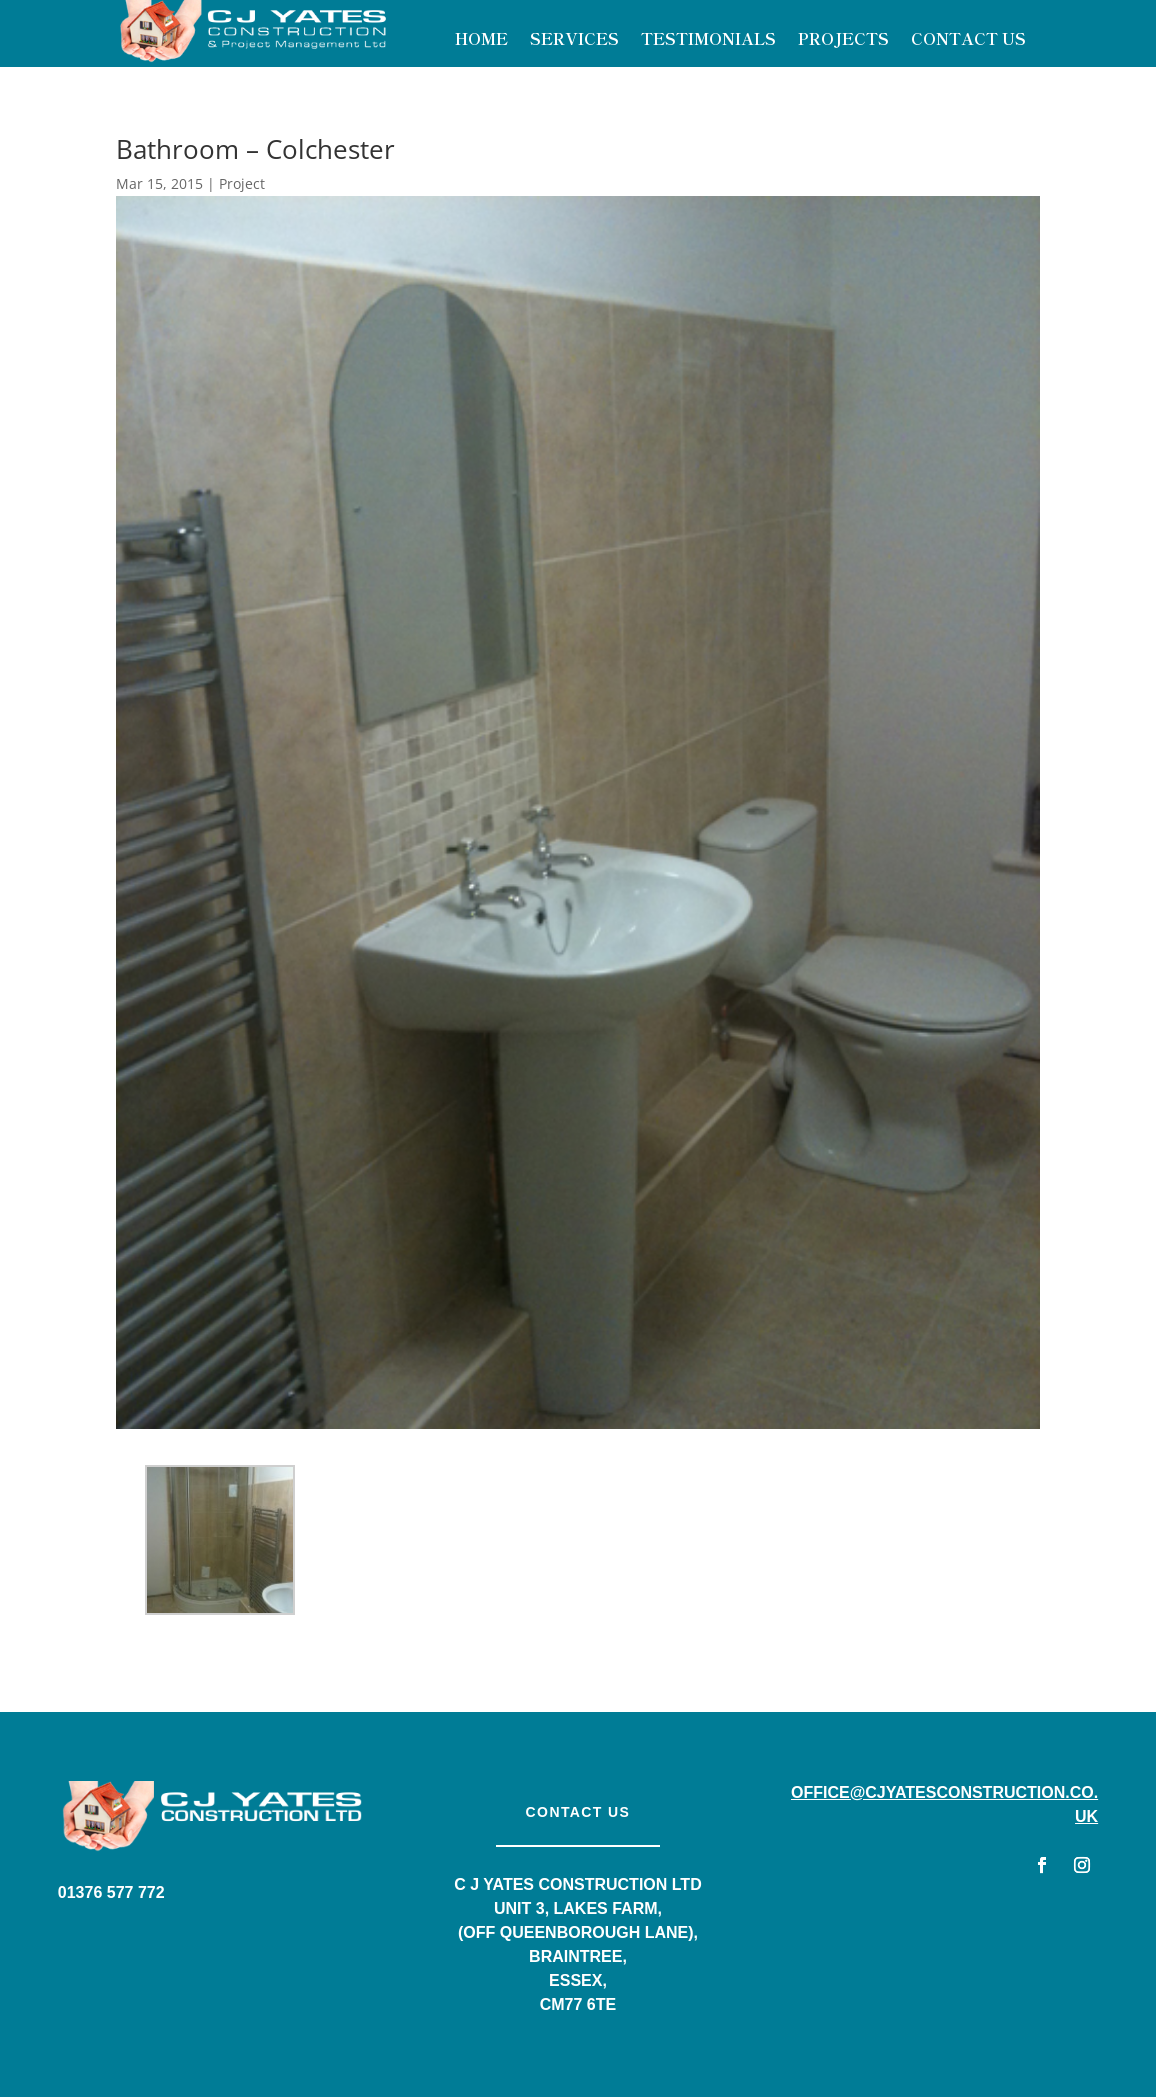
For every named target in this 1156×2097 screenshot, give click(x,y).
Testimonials (708, 40)
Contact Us (968, 40)
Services (574, 40)
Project (242, 183)
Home (481, 40)
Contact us (578, 1812)
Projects (843, 40)
